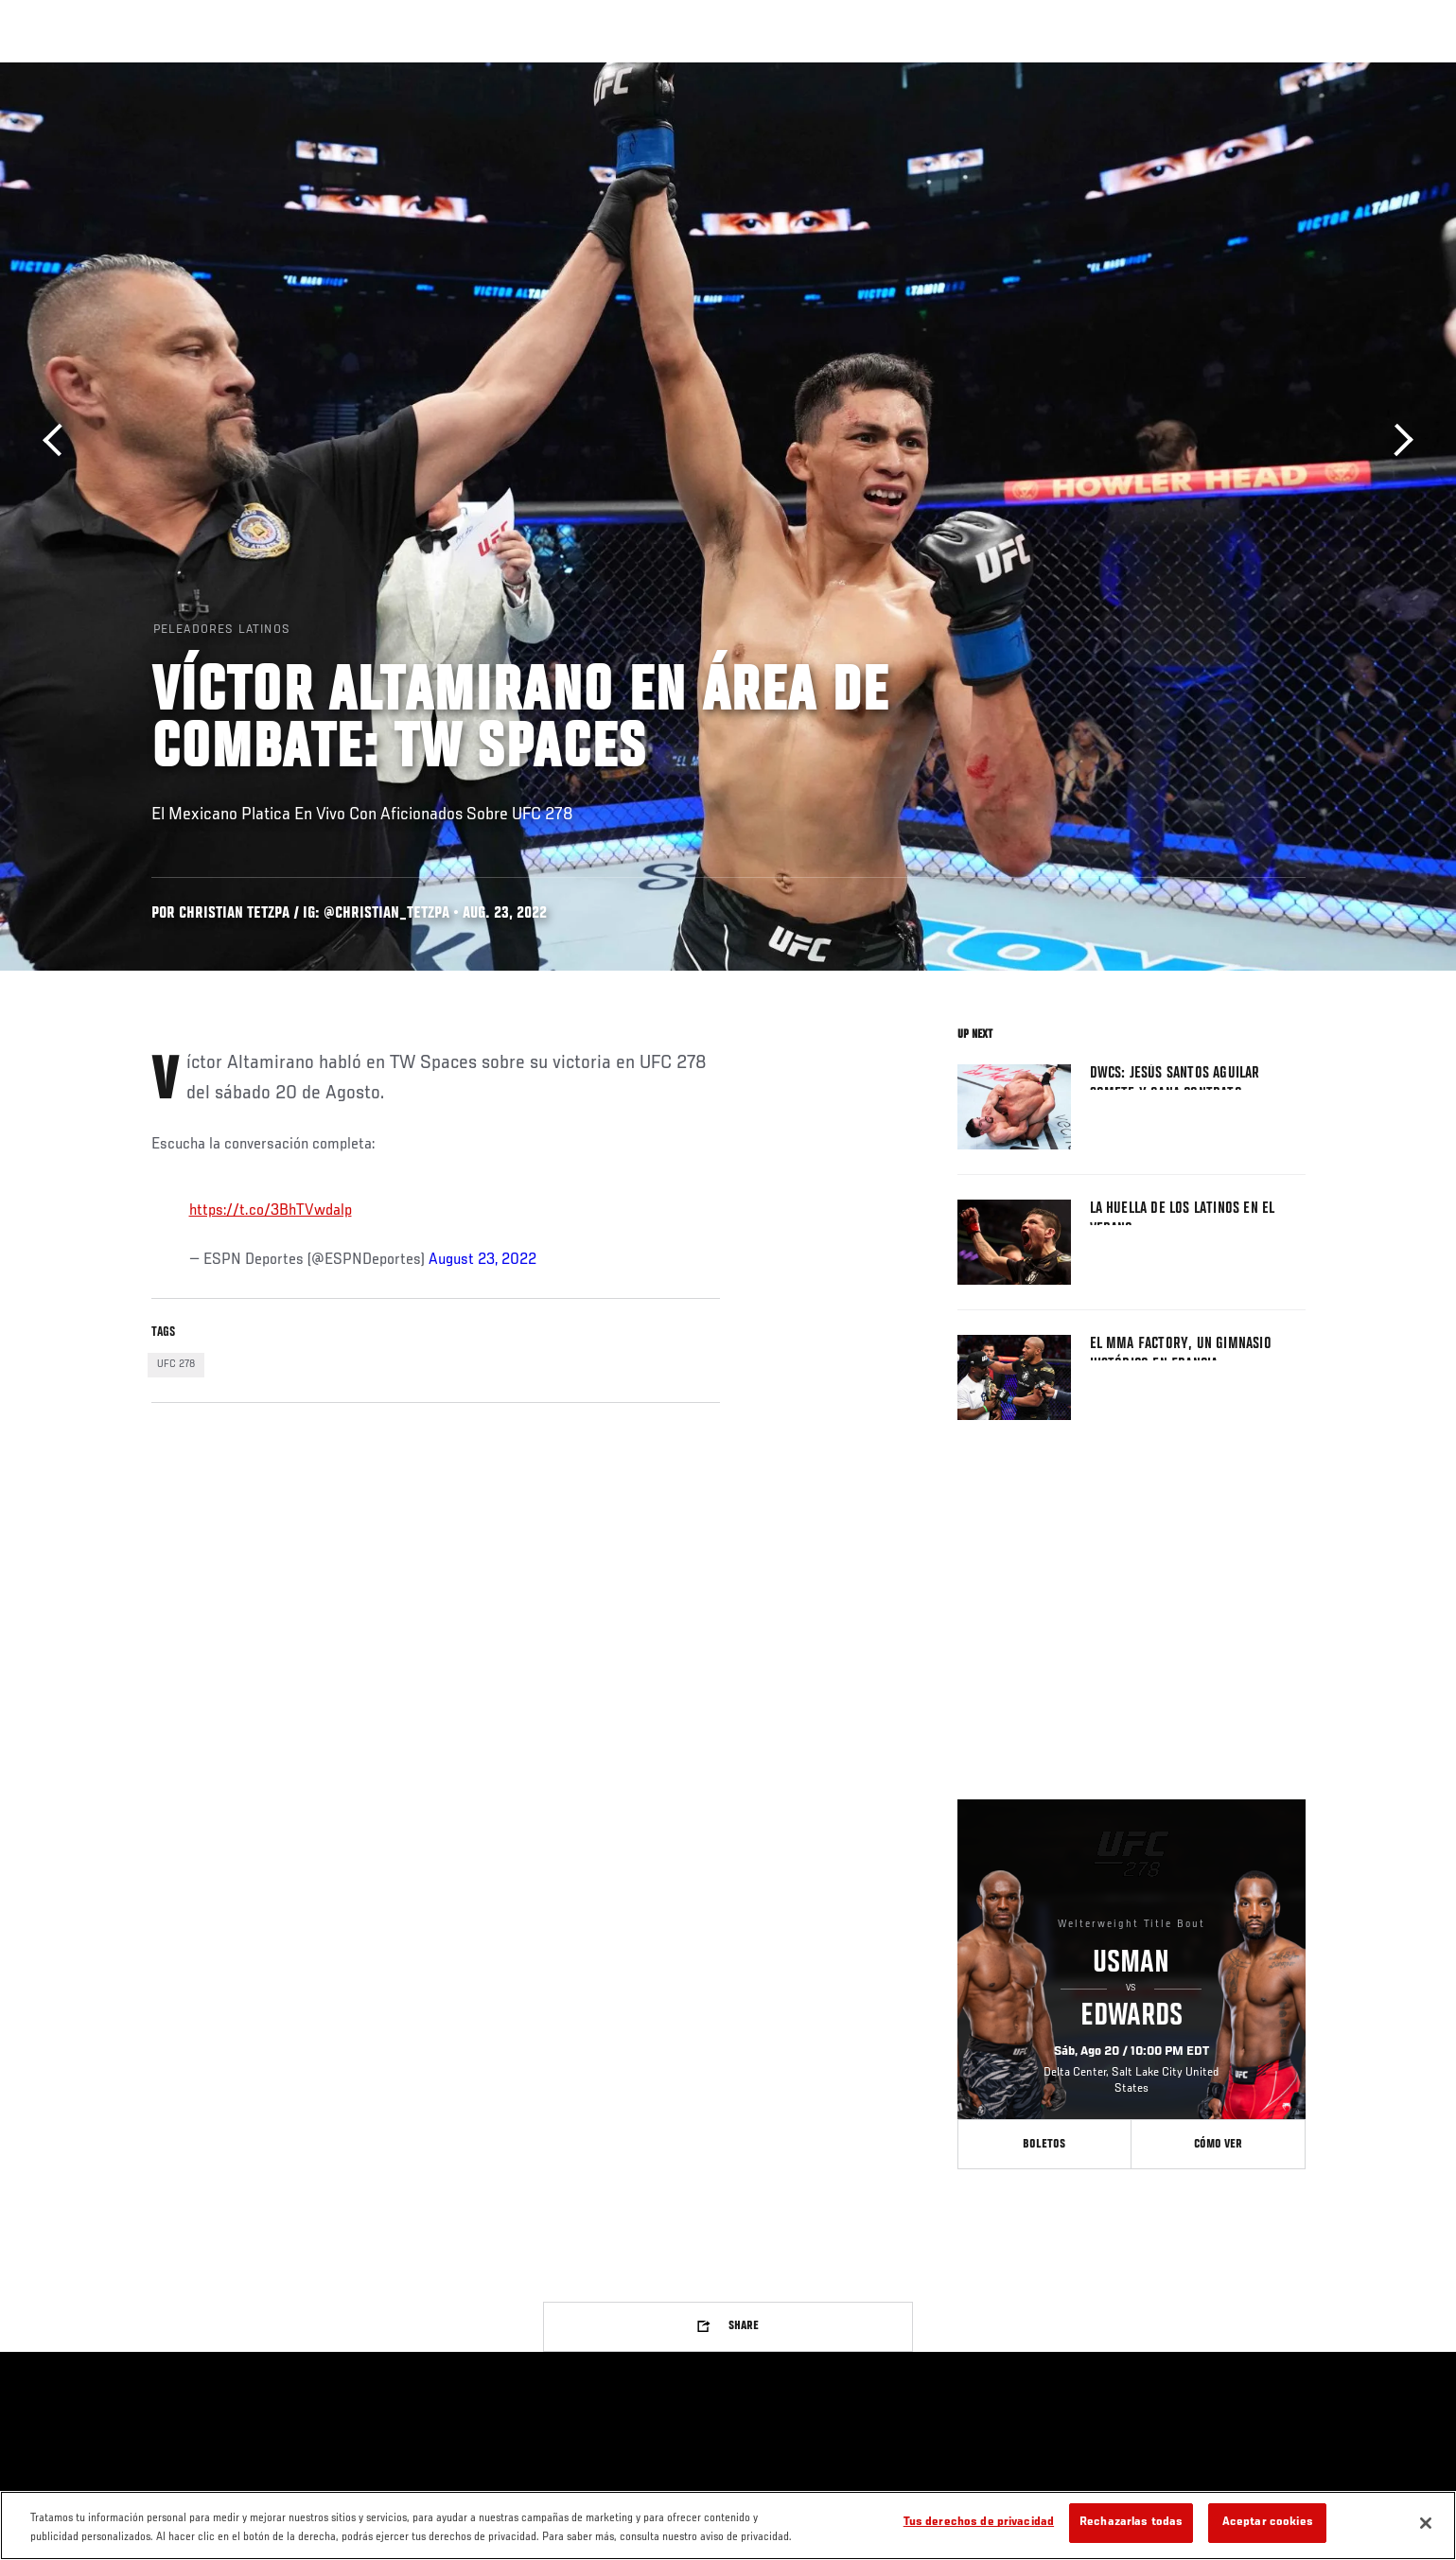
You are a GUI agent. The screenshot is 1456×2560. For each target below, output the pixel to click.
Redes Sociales (1101, 71)
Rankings (215, 71)
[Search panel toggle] (1315, 72)
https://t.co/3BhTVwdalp (270, 1210)
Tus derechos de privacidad (978, 2522)
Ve (1183, 71)
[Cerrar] (1426, 2523)
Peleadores (306, 71)
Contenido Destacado (429, 71)
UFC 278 (176, 1364)
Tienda (1269, 71)
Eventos (133, 71)
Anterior (59, 440)
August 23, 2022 (482, 1260)
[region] (728, 2525)
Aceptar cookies (1267, 2522)
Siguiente (1396, 440)
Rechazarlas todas (1131, 2522)
